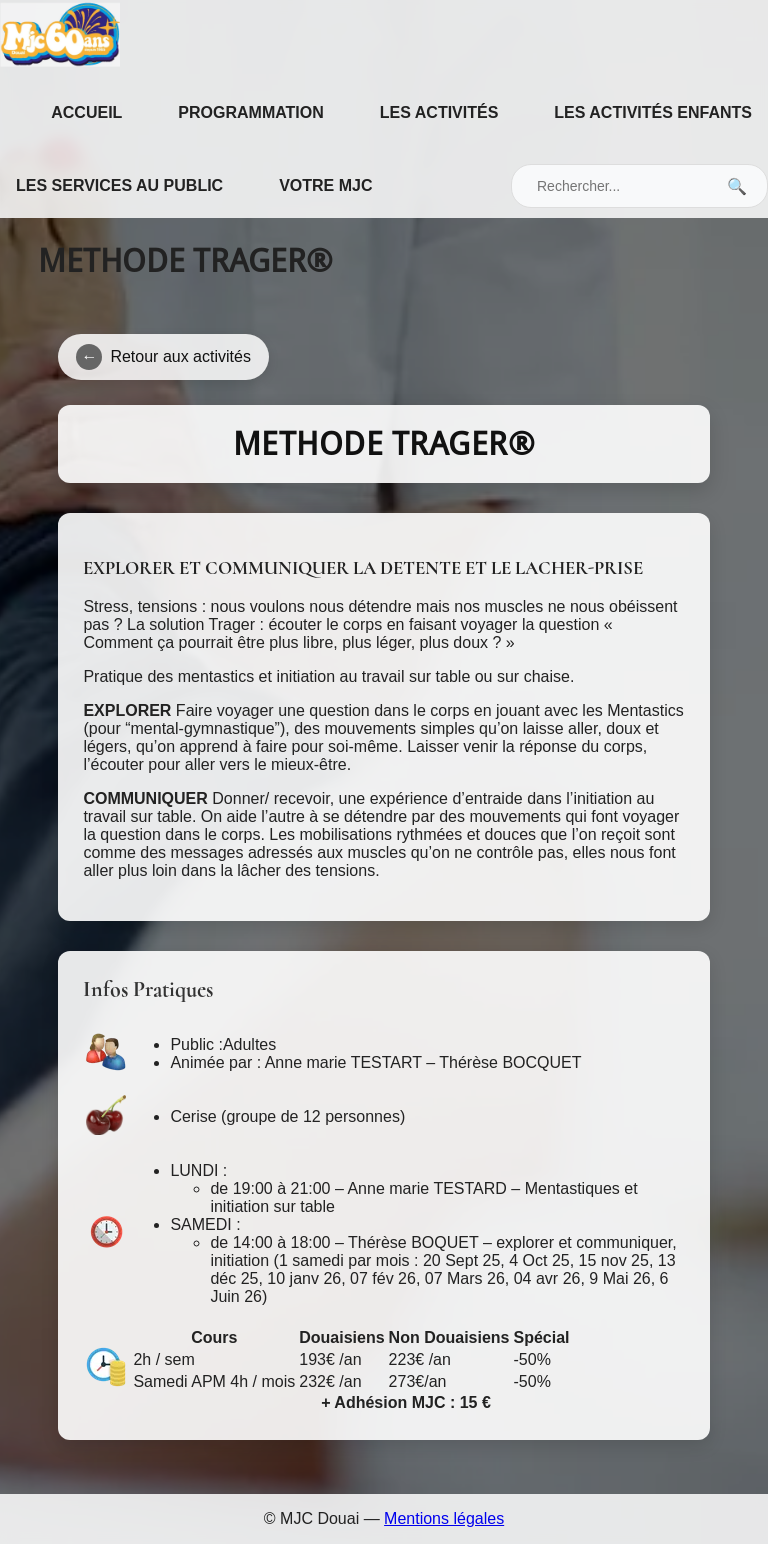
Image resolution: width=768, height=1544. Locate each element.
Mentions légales (444, 1518)
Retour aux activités (163, 357)
